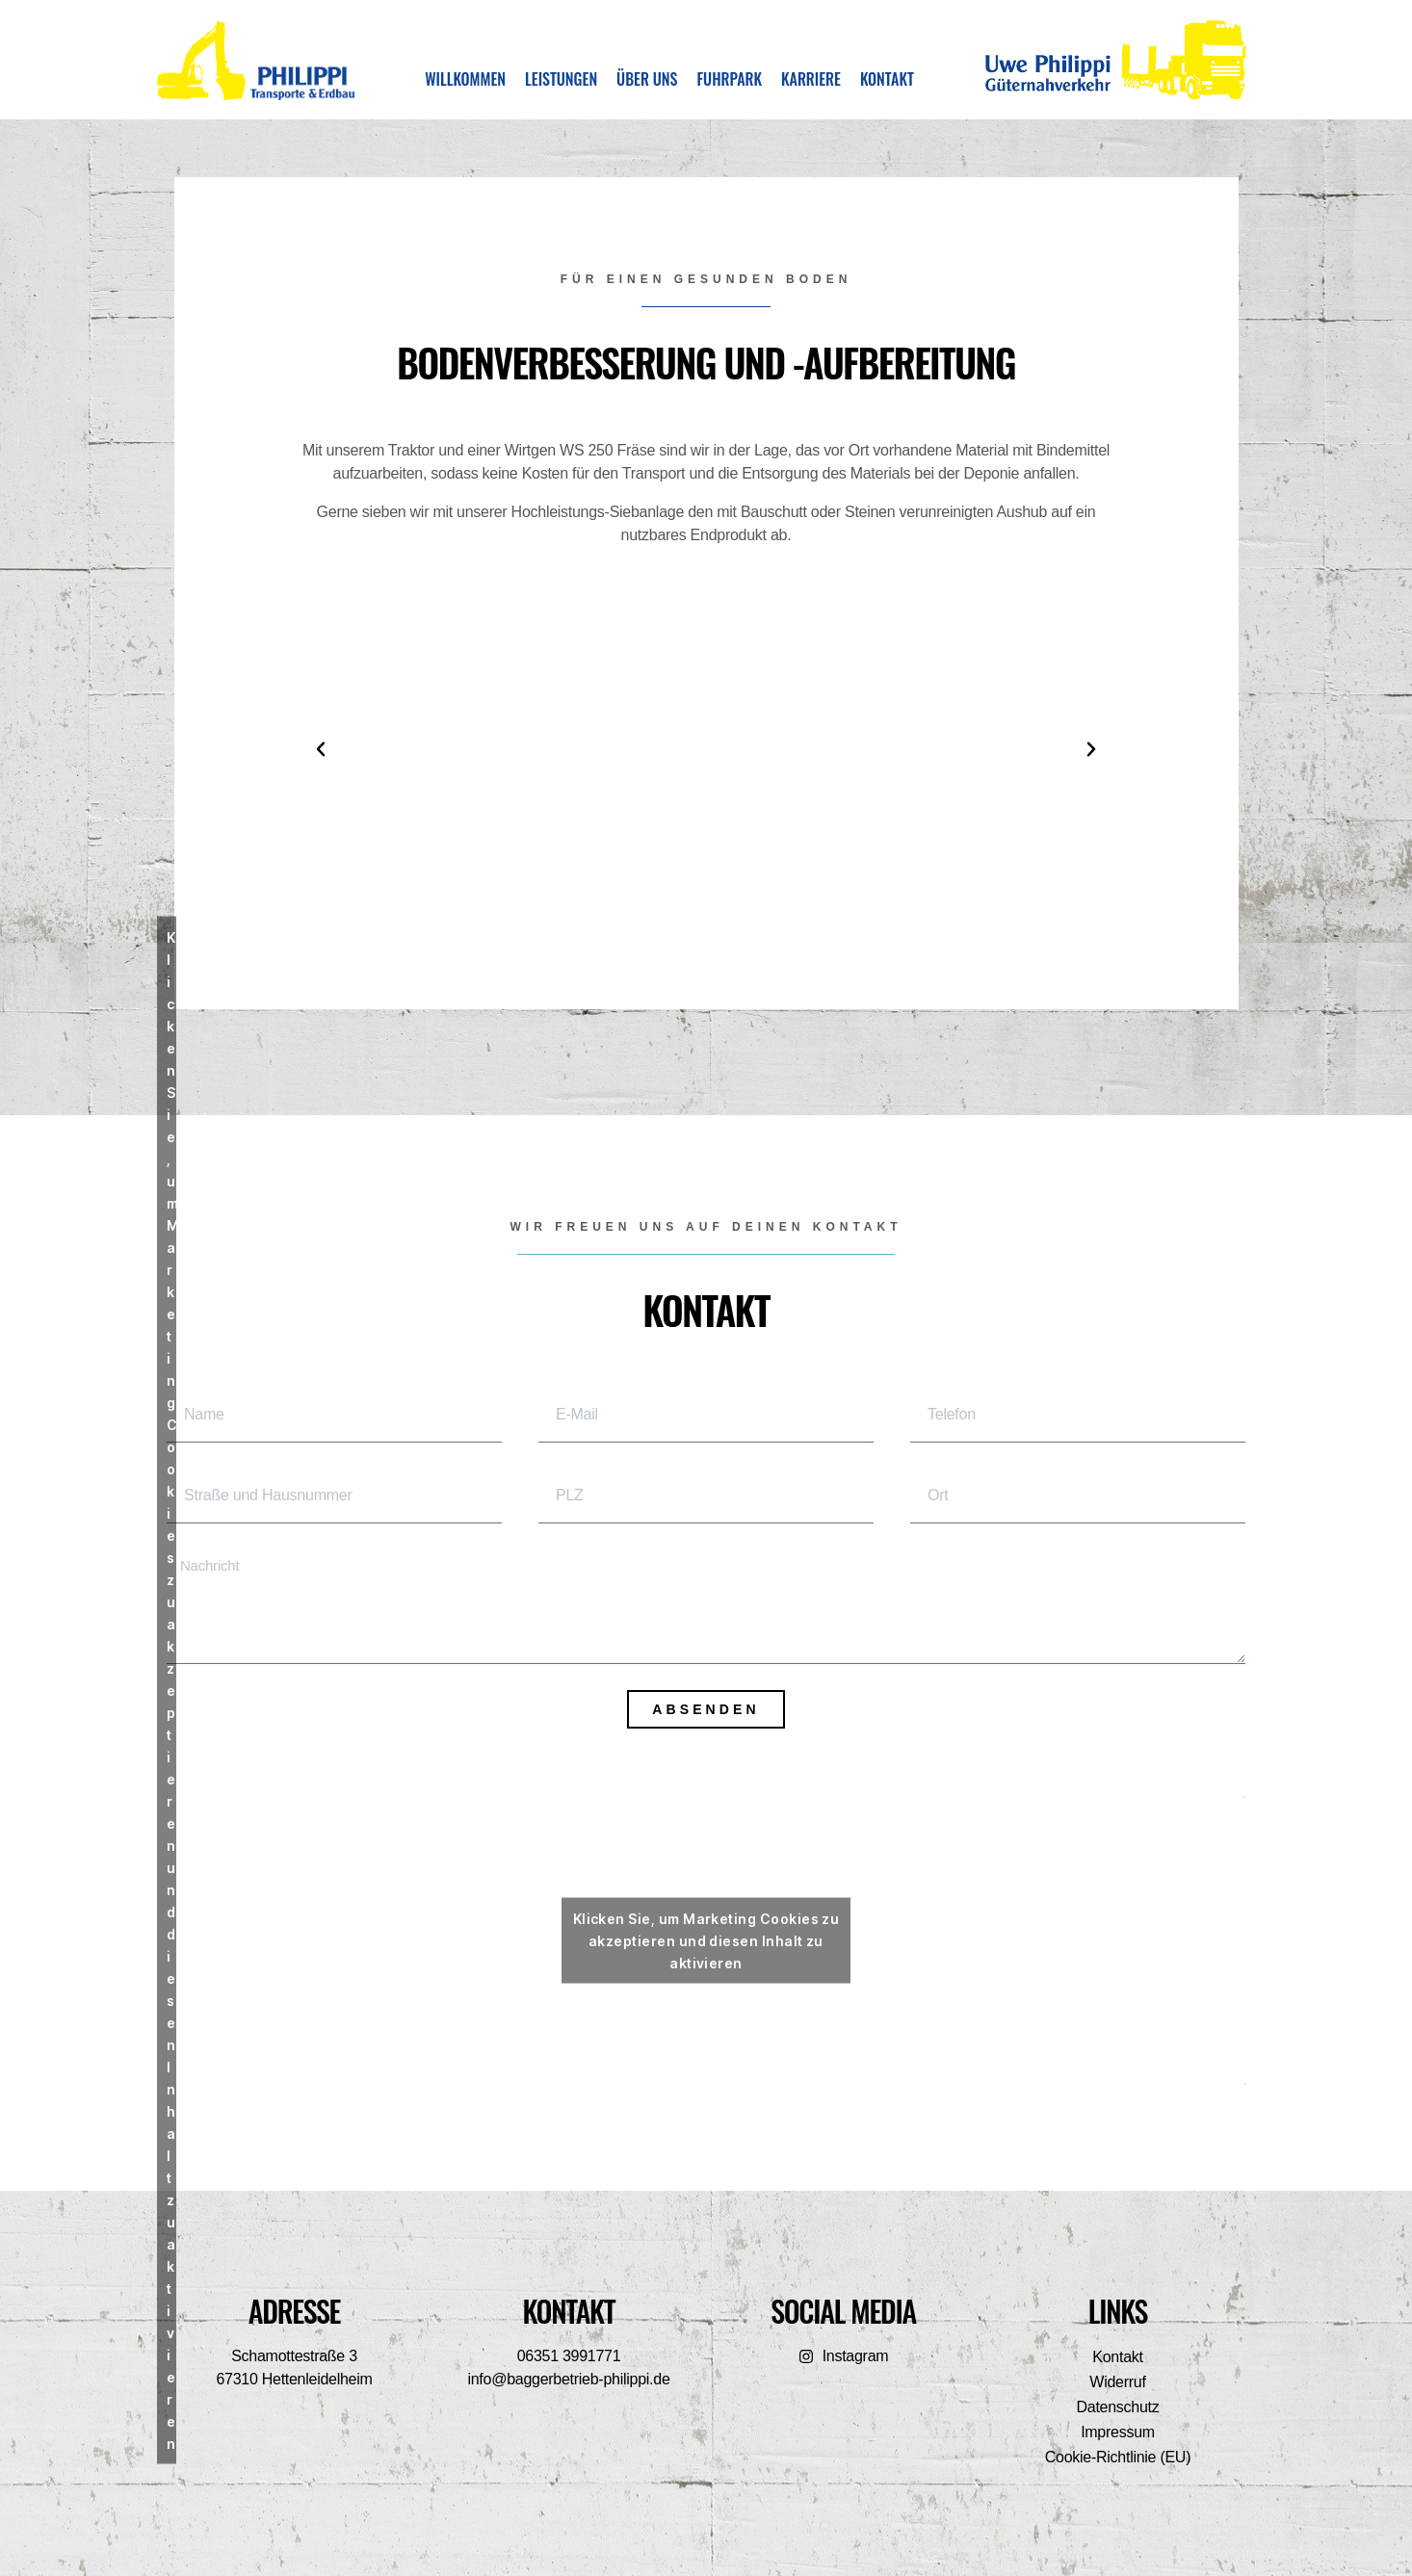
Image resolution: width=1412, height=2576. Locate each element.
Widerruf (1117, 2382)
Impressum (1118, 2432)
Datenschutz (1118, 2407)
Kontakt (887, 79)
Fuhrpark (729, 79)
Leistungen (561, 79)
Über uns (646, 79)
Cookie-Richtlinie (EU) (1117, 2457)
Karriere (811, 79)
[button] (320, 749)
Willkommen (465, 79)
